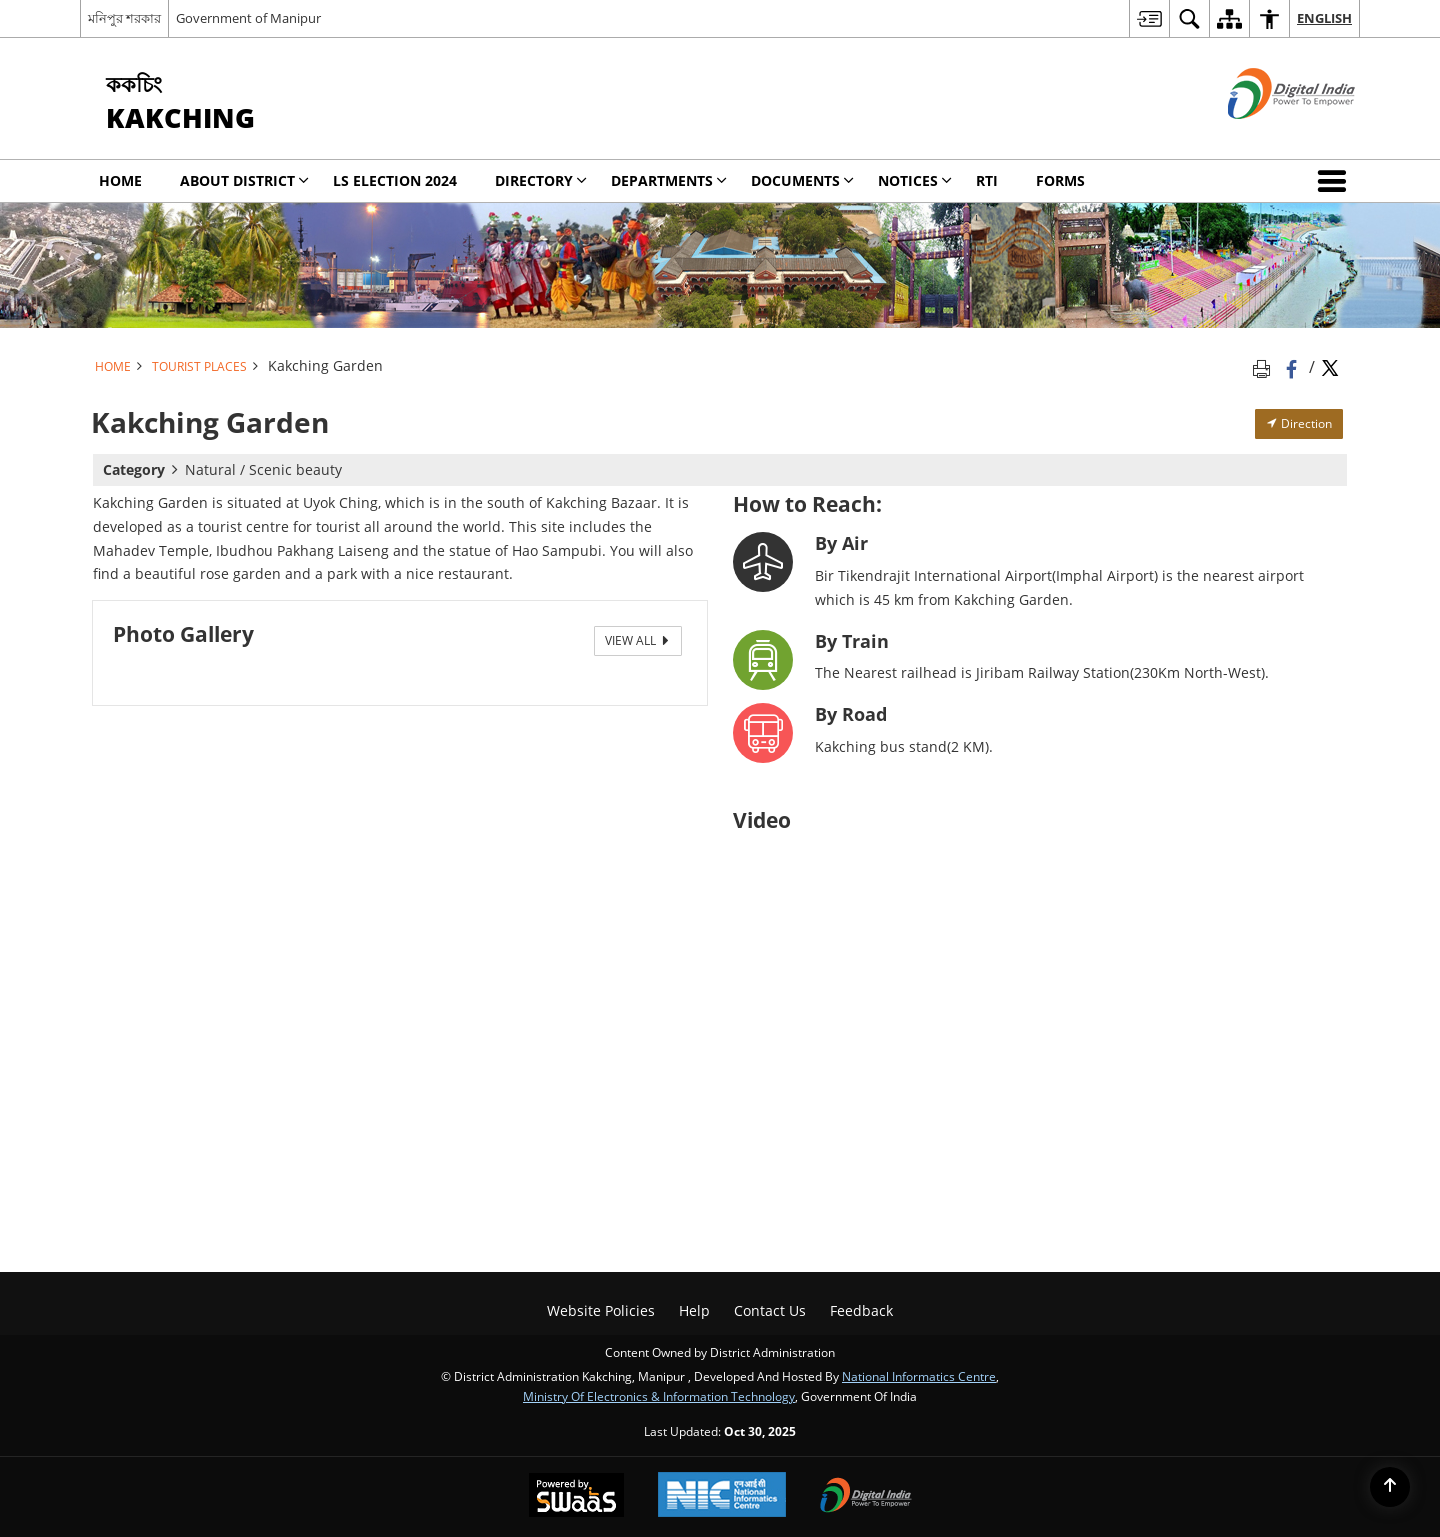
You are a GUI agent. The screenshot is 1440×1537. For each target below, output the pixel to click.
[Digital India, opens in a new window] (866, 1497)
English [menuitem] (1324, 18)
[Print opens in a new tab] (1265, 367)
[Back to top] (1390, 1487)
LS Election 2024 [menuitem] (395, 180)
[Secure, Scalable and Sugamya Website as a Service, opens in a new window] (576, 1497)
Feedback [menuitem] (861, 1310)
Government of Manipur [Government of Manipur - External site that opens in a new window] (248, 18)
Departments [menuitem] (669, 180)
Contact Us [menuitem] (770, 1310)
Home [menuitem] (120, 180)
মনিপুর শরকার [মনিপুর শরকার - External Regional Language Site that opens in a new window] (124, 18)
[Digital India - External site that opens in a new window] (1266, 135)
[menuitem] (1149, 18)
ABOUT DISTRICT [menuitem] (244, 180)
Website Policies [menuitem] (601, 1310)
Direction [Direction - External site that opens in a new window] (1299, 423)
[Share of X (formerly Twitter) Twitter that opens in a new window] (1330, 367)
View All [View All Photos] (638, 640)
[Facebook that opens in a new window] (1293, 367)
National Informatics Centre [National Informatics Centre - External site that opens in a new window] (919, 1376)
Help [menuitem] (694, 1310)
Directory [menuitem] (541, 180)
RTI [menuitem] (987, 180)
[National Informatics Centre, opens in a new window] (722, 1496)
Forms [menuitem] (1060, 180)
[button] (1336, 181)
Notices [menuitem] (915, 180)
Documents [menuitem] (802, 180)
